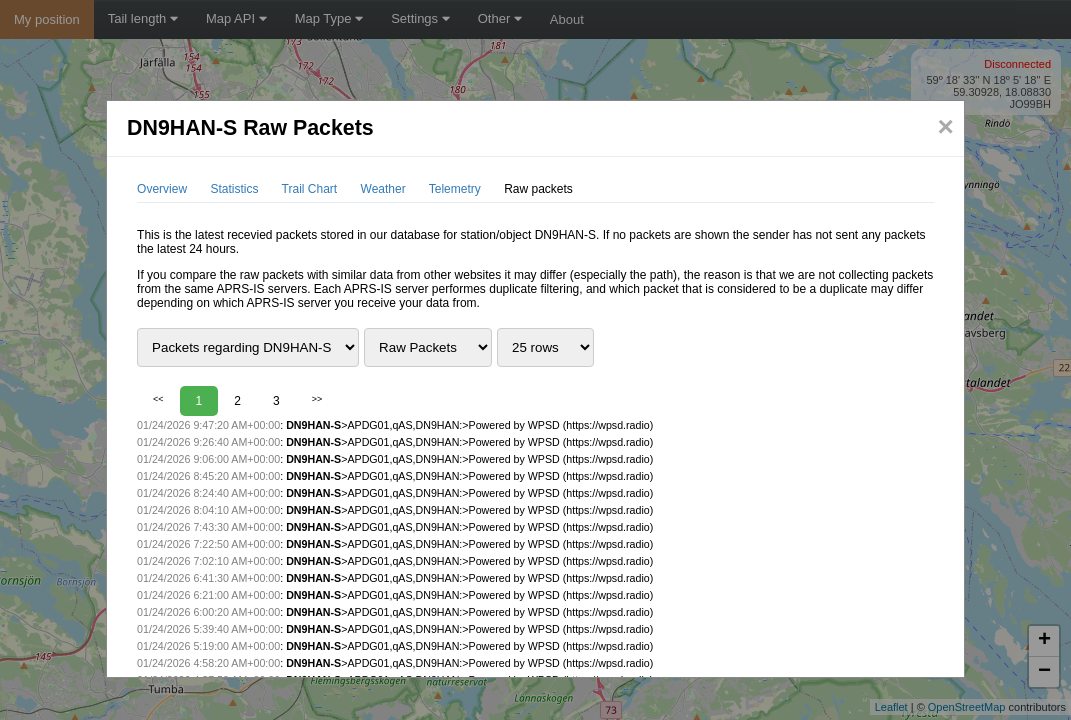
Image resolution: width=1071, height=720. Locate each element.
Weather (383, 189)
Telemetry (455, 189)
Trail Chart (310, 189)
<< (158, 399)
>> (317, 399)
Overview (162, 189)
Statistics (234, 189)
